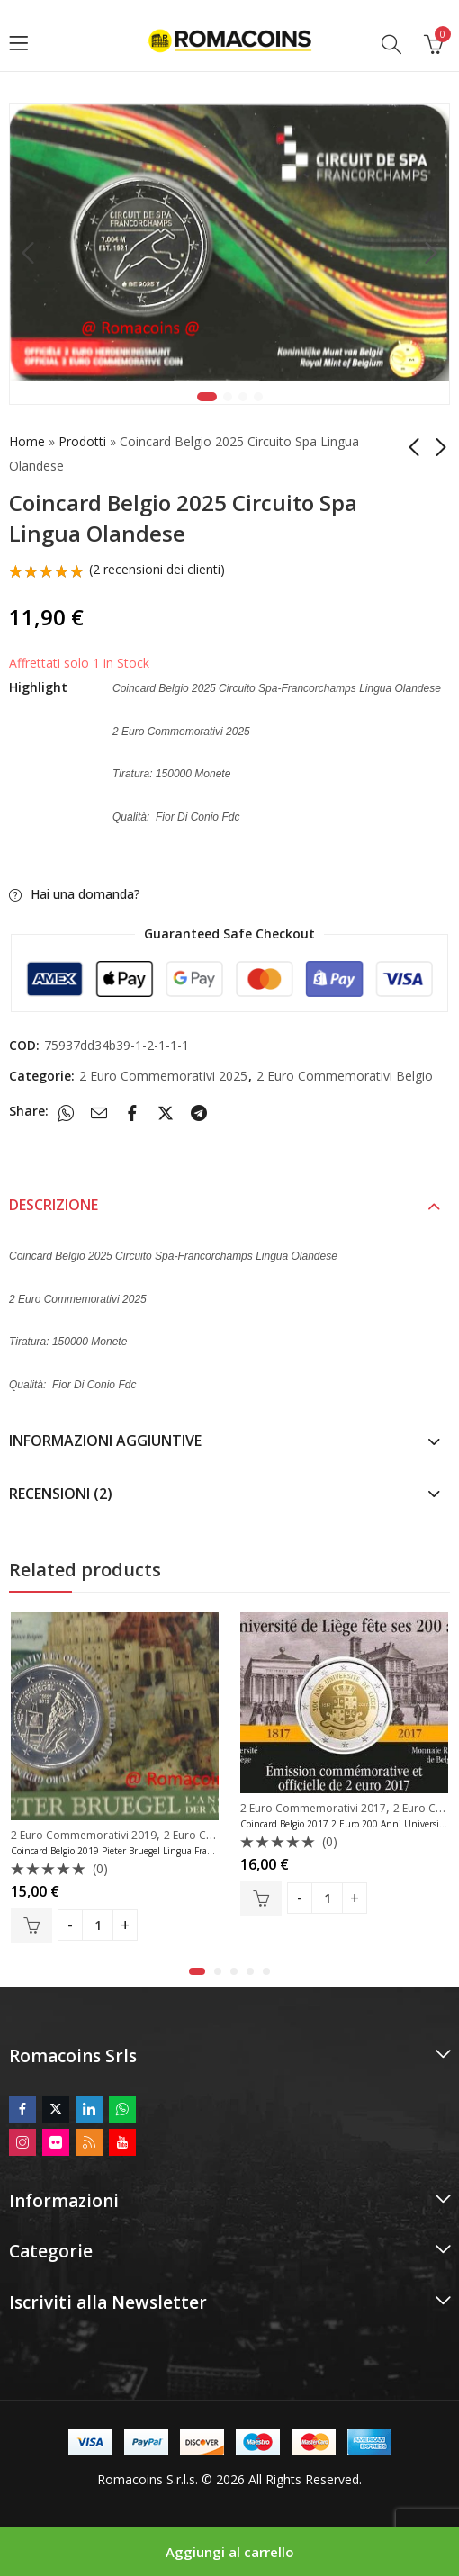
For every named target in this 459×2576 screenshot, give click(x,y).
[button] (197, 1971)
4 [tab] (258, 396)
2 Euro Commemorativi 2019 (84, 1835)
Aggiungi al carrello (230, 2552)
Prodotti (82, 441)
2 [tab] (227, 396)
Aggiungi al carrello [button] (31, 1926)
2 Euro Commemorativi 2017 (313, 1808)
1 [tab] (207, 396)
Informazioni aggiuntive (105, 1440)
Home (27, 441)
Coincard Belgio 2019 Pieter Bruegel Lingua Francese (120, 1851)
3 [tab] (243, 396)
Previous (28, 254)
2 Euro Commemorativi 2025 (163, 1075)
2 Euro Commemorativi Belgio (344, 1075)
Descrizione (53, 1205)
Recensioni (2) (60, 1493)
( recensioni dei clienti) (157, 569)
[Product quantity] (97, 1926)
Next (431, 254)
